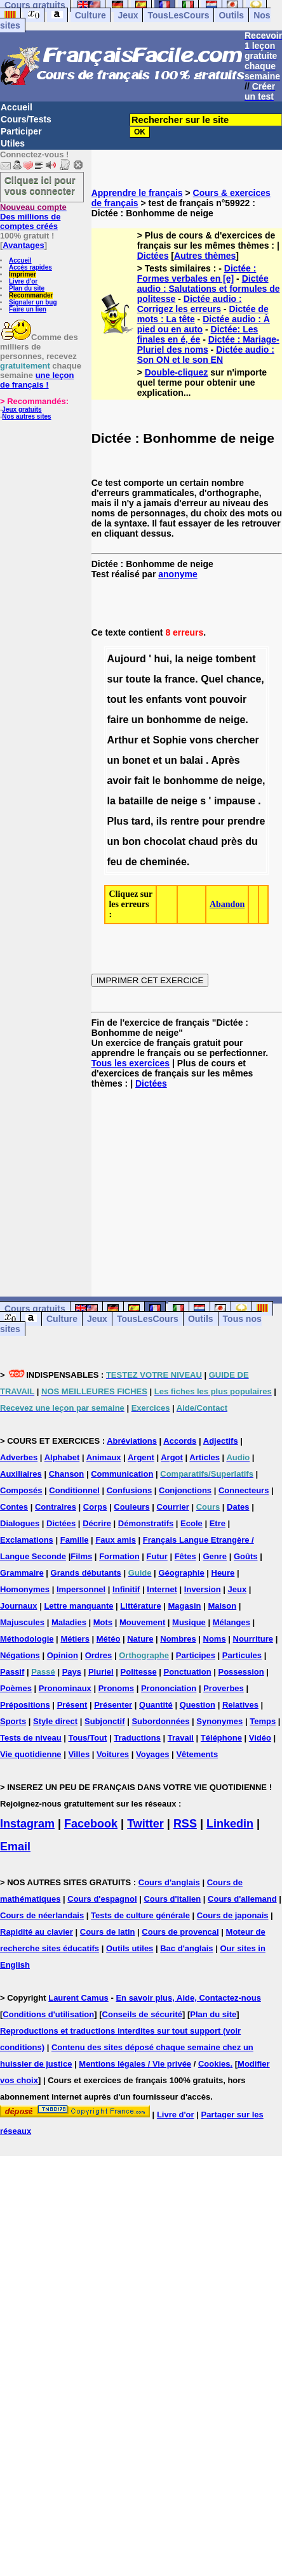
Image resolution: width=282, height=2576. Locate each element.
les (136, 699)
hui (162, 658)
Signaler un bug (33, 302)
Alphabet (62, 1457)
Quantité (156, 1705)
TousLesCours (178, 15)
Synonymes (219, 1721)
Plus (117, 821)
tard (141, 821)
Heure (223, 1573)
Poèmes (16, 1688)
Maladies (68, 1622)
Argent (141, 1457)
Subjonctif (104, 1721)
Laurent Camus (78, 1998)
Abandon (227, 904)
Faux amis (115, 1540)
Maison (222, 1606)
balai (191, 760)
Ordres (98, 1655)
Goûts (246, 1556)
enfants (164, 699)
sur (115, 679)
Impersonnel (81, 1589)
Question (197, 1705)
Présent (72, 1705)
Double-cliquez (176, 372)
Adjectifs (220, 1441)
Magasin (184, 1606)
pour (213, 821)
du (251, 841)
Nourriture (253, 1639)
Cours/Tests (26, 119)
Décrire (97, 1523)
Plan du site (26, 288)
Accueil (16, 107)
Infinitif (126, 1589)
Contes (14, 1507)
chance (243, 679)
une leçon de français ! (37, 379)
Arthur (122, 740)
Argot (172, 1457)
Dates (238, 1507)
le (156, 780)
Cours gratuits (34, 1309)
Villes (79, 1754)
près (232, 841)
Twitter (145, 1823)
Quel (212, 679)
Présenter (113, 1705)
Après (225, 760)
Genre (215, 1556)
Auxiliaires (21, 1474)
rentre (184, 821)
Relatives (240, 1705)
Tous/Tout (87, 1737)
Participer (21, 131)
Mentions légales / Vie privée (135, 2064)
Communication (122, 1474)
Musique (189, 1622)
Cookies (214, 2064)
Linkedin (229, 1823)
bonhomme (174, 719)
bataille (135, 800)
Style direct (55, 1721)
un (137, 719)
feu (114, 861)
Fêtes (185, 1556)
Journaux (18, 1606)
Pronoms (116, 1688)
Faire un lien (27, 309)
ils (162, 821)
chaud (203, 841)
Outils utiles (129, 1948)
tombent (235, 658)
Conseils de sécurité (142, 2014)
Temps (263, 1721)
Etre (217, 1523)
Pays (71, 1672)
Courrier (173, 1507)
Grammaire (22, 1573)
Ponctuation (187, 1672)
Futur (157, 1556)
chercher (237, 740)
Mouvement (142, 1622)
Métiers (75, 1639)
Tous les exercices (130, 1063)
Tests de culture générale (140, 1915)
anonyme (177, 574)
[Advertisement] (186, 1182)
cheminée (163, 861)
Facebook (90, 1823)
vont (195, 699)
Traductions (137, 1737)
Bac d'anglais (186, 1948)
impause (234, 800)
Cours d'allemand (242, 1899)
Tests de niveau (31, 1737)
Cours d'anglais (169, 1882)
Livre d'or (23, 281)
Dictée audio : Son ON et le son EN (205, 354)
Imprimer (22, 274)
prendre (246, 821)
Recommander (31, 295)
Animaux (103, 1457)
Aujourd (126, 658)
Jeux (128, 15)
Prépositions (25, 1705)
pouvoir (227, 699)
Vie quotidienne (31, 1754)
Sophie (170, 740)
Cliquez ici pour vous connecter (40, 185)
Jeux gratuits (21, 409)
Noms (214, 1639)
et (145, 740)
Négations (20, 1655)
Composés (21, 1490)
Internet (162, 1589)
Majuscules (22, 1622)
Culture (90, 15)
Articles (204, 1457)
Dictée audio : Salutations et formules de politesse (208, 288)
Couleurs (131, 1507)
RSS (185, 1823)
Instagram (27, 1823)
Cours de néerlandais (42, 1915)
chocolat (164, 841)
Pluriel (101, 1672)
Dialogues (19, 1523)
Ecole (191, 1523)
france (179, 679)
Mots (102, 1622)
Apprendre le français (137, 193)
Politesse (139, 1672)
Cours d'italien (172, 1899)
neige (199, 658)
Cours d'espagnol (102, 1899)
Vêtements (197, 1754)
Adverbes (18, 1457)
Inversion (202, 1589)
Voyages (153, 1754)
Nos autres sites (26, 416)
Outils (231, 15)
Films (81, 1556)
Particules (242, 1655)
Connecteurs (243, 1490)
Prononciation (168, 1688)
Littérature (140, 1606)
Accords (179, 1441)
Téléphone (221, 1737)
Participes (195, 1655)
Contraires (55, 1507)
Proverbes (223, 1688)
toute (138, 679)
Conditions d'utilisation (48, 2014)
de (210, 719)
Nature (140, 1639)
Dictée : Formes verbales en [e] (197, 273)
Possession (241, 1672)
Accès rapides (30, 267)
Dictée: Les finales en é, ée (197, 334)
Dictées (153, 256)
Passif (12, 1672)
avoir (119, 780)
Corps (95, 1507)
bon (131, 841)
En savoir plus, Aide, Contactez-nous (188, 1998)
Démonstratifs (145, 1523)
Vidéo (260, 1737)
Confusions (129, 1490)
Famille (74, 1540)
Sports (13, 1721)
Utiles (13, 143)
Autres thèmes (205, 256)
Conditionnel (74, 1490)
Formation (119, 1556)
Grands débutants (86, 1573)
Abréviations (132, 1441)
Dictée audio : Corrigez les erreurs (189, 304)
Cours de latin (107, 1932)
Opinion (62, 1655)
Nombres (178, 1639)
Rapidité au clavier (36, 1932)
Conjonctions (185, 1490)
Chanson (66, 1474)
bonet (136, 760)
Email (15, 1846)
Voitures (113, 1754)
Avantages (23, 245)
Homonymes (25, 1589)
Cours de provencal (180, 1932)
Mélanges (231, 1622)
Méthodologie (27, 1639)
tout (116, 699)
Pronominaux (65, 1688)
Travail (181, 1737)
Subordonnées (160, 1721)
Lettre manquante (78, 1606)
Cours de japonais (233, 1915)
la (179, 658)
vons (201, 740)
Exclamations (26, 1540)
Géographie (181, 1573)
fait (141, 780)
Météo (109, 1639)
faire (117, 719)
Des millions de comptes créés (33, 216)
